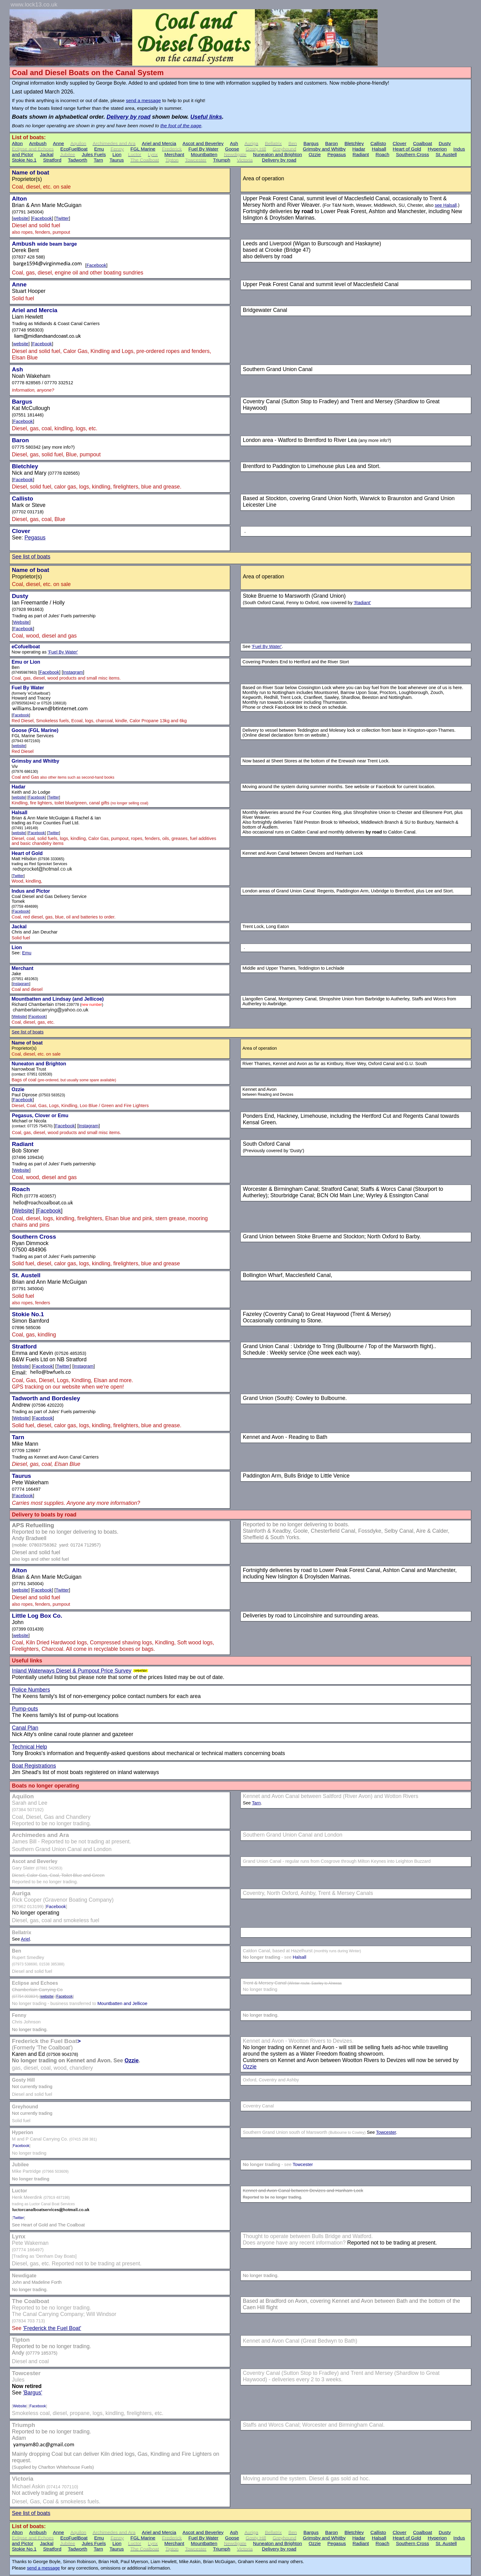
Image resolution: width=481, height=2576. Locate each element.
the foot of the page (181, 125)
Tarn (98, 160)
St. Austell (446, 154)
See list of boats (31, 557)
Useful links (206, 116)
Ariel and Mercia (159, 143)
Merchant (174, 154)
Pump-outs (25, 1709)
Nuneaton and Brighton (277, 154)
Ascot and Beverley (203, 143)
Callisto (378, 143)
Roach (382, 154)
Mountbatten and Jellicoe (122, 2003)
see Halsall (446, 205)
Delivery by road (128, 116)
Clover (399, 143)
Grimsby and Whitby (324, 148)
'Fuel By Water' (63, 652)
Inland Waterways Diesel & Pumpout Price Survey (72, 1671)
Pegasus (336, 154)
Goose (232, 148)
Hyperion (437, 148)
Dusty (445, 143)
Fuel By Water (203, 148)
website (21, 218)
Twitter (62, 218)
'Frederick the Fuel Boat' (52, 2328)
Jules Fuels (94, 154)
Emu (99, 148)
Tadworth (77, 160)
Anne (58, 143)
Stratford (52, 160)
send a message (143, 100)
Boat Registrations (34, 1766)
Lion (117, 154)
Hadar (358, 148)
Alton (17, 143)
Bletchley (354, 143)
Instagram (73, 672)
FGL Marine (142, 148)
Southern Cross (412, 154)
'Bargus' (32, 2393)
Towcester (386, 2132)
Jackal (46, 154)
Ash (234, 143)
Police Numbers (31, 1690)
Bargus (310, 143)
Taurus (117, 160)
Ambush (38, 143)
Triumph (221, 160)
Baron (331, 143)
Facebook (42, 218)
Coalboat (422, 143)
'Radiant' (362, 602)
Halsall (379, 148)
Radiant (360, 154)
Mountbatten (204, 154)
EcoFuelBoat (74, 148)
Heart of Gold (407, 148)
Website (21, 622)
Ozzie (315, 154)
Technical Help (29, 1747)
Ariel (25, 1939)
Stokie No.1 (24, 160)
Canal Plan (25, 1728)
